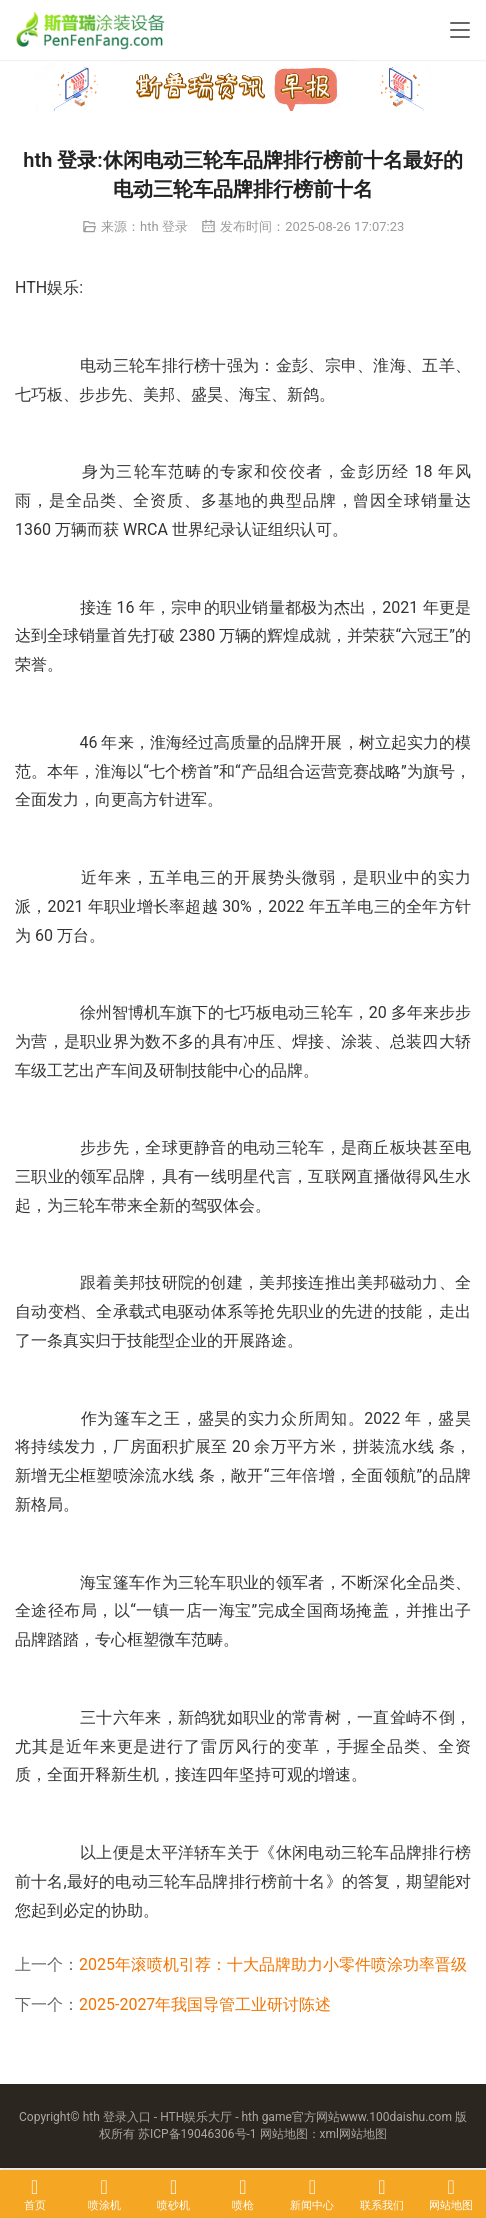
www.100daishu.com (396, 2117)
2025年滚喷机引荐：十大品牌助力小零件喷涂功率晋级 (273, 1964)
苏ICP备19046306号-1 (197, 2134)
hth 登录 (164, 226)
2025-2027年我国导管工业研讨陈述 (205, 2004)
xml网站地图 (353, 2134)
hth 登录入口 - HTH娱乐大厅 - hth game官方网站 (211, 2117)
